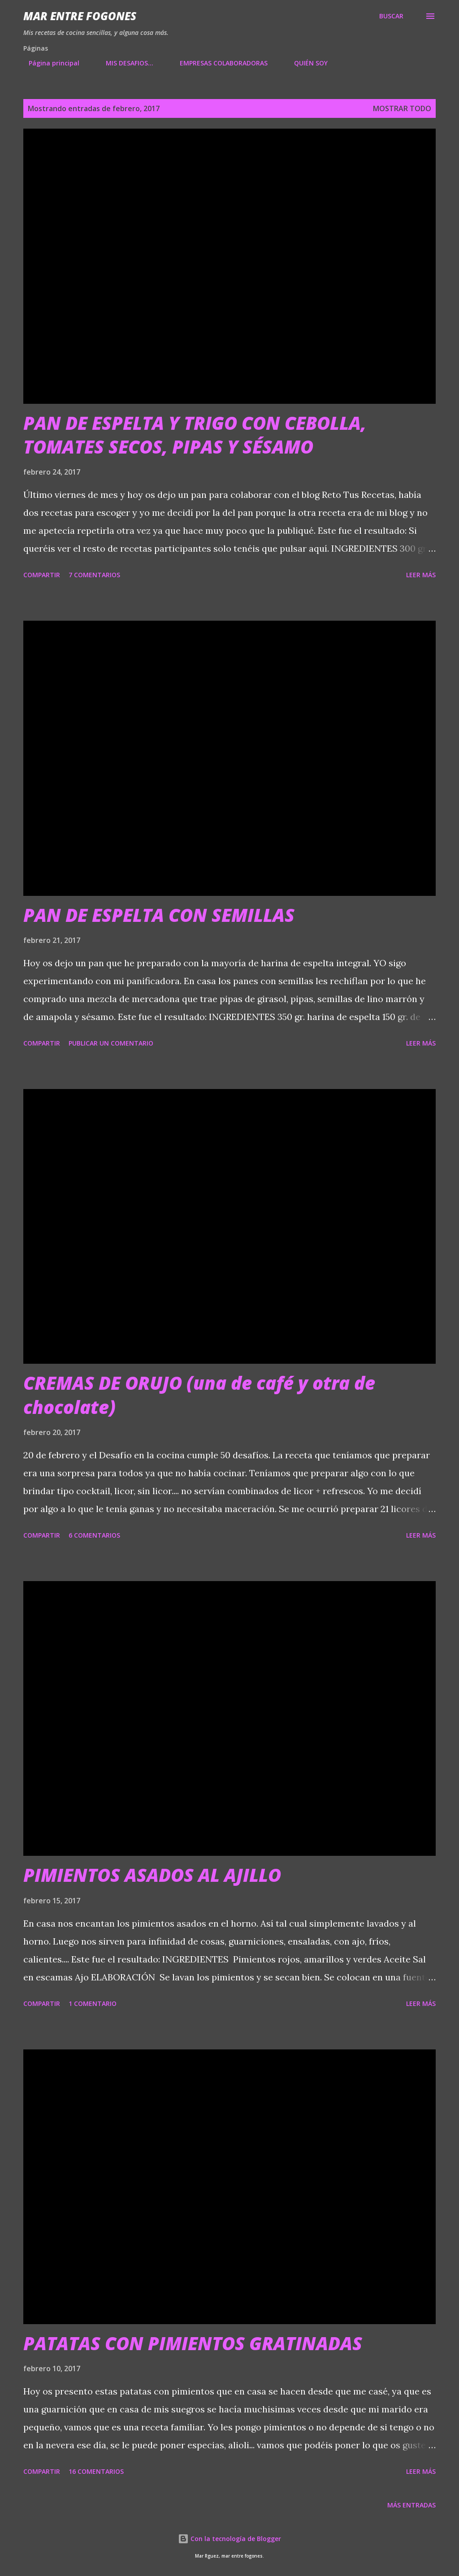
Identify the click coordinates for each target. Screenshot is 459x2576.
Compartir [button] (41, 575)
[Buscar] (391, 16)
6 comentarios (94, 1535)
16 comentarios (96, 2471)
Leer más (421, 575)
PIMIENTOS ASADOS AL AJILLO (152, 1875)
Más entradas (411, 2505)
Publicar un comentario (111, 1043)
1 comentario (93, 2003)
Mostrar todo (402, 108)
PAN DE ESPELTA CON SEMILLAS (158, 915)
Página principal (48, 63)
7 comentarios (94, 575)
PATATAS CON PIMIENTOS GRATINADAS (192, 2343)
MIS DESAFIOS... (124, 63)
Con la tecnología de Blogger (229, 2538)
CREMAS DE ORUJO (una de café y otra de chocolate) (199, 1394)
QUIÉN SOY (305, 63)
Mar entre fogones (79, 16)
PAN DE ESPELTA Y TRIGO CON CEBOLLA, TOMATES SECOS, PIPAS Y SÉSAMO (194, 435)
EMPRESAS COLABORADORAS (218, 63)
